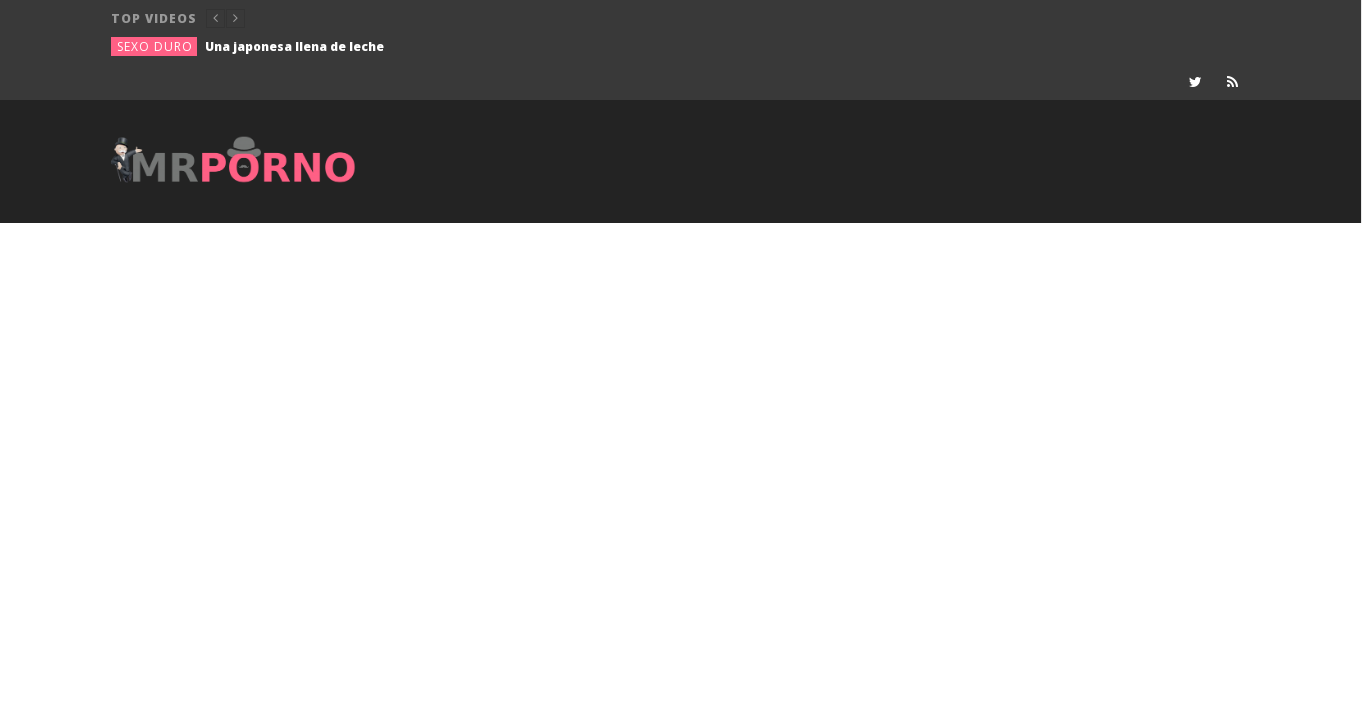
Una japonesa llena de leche (294, 46)
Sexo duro (155, 46)
